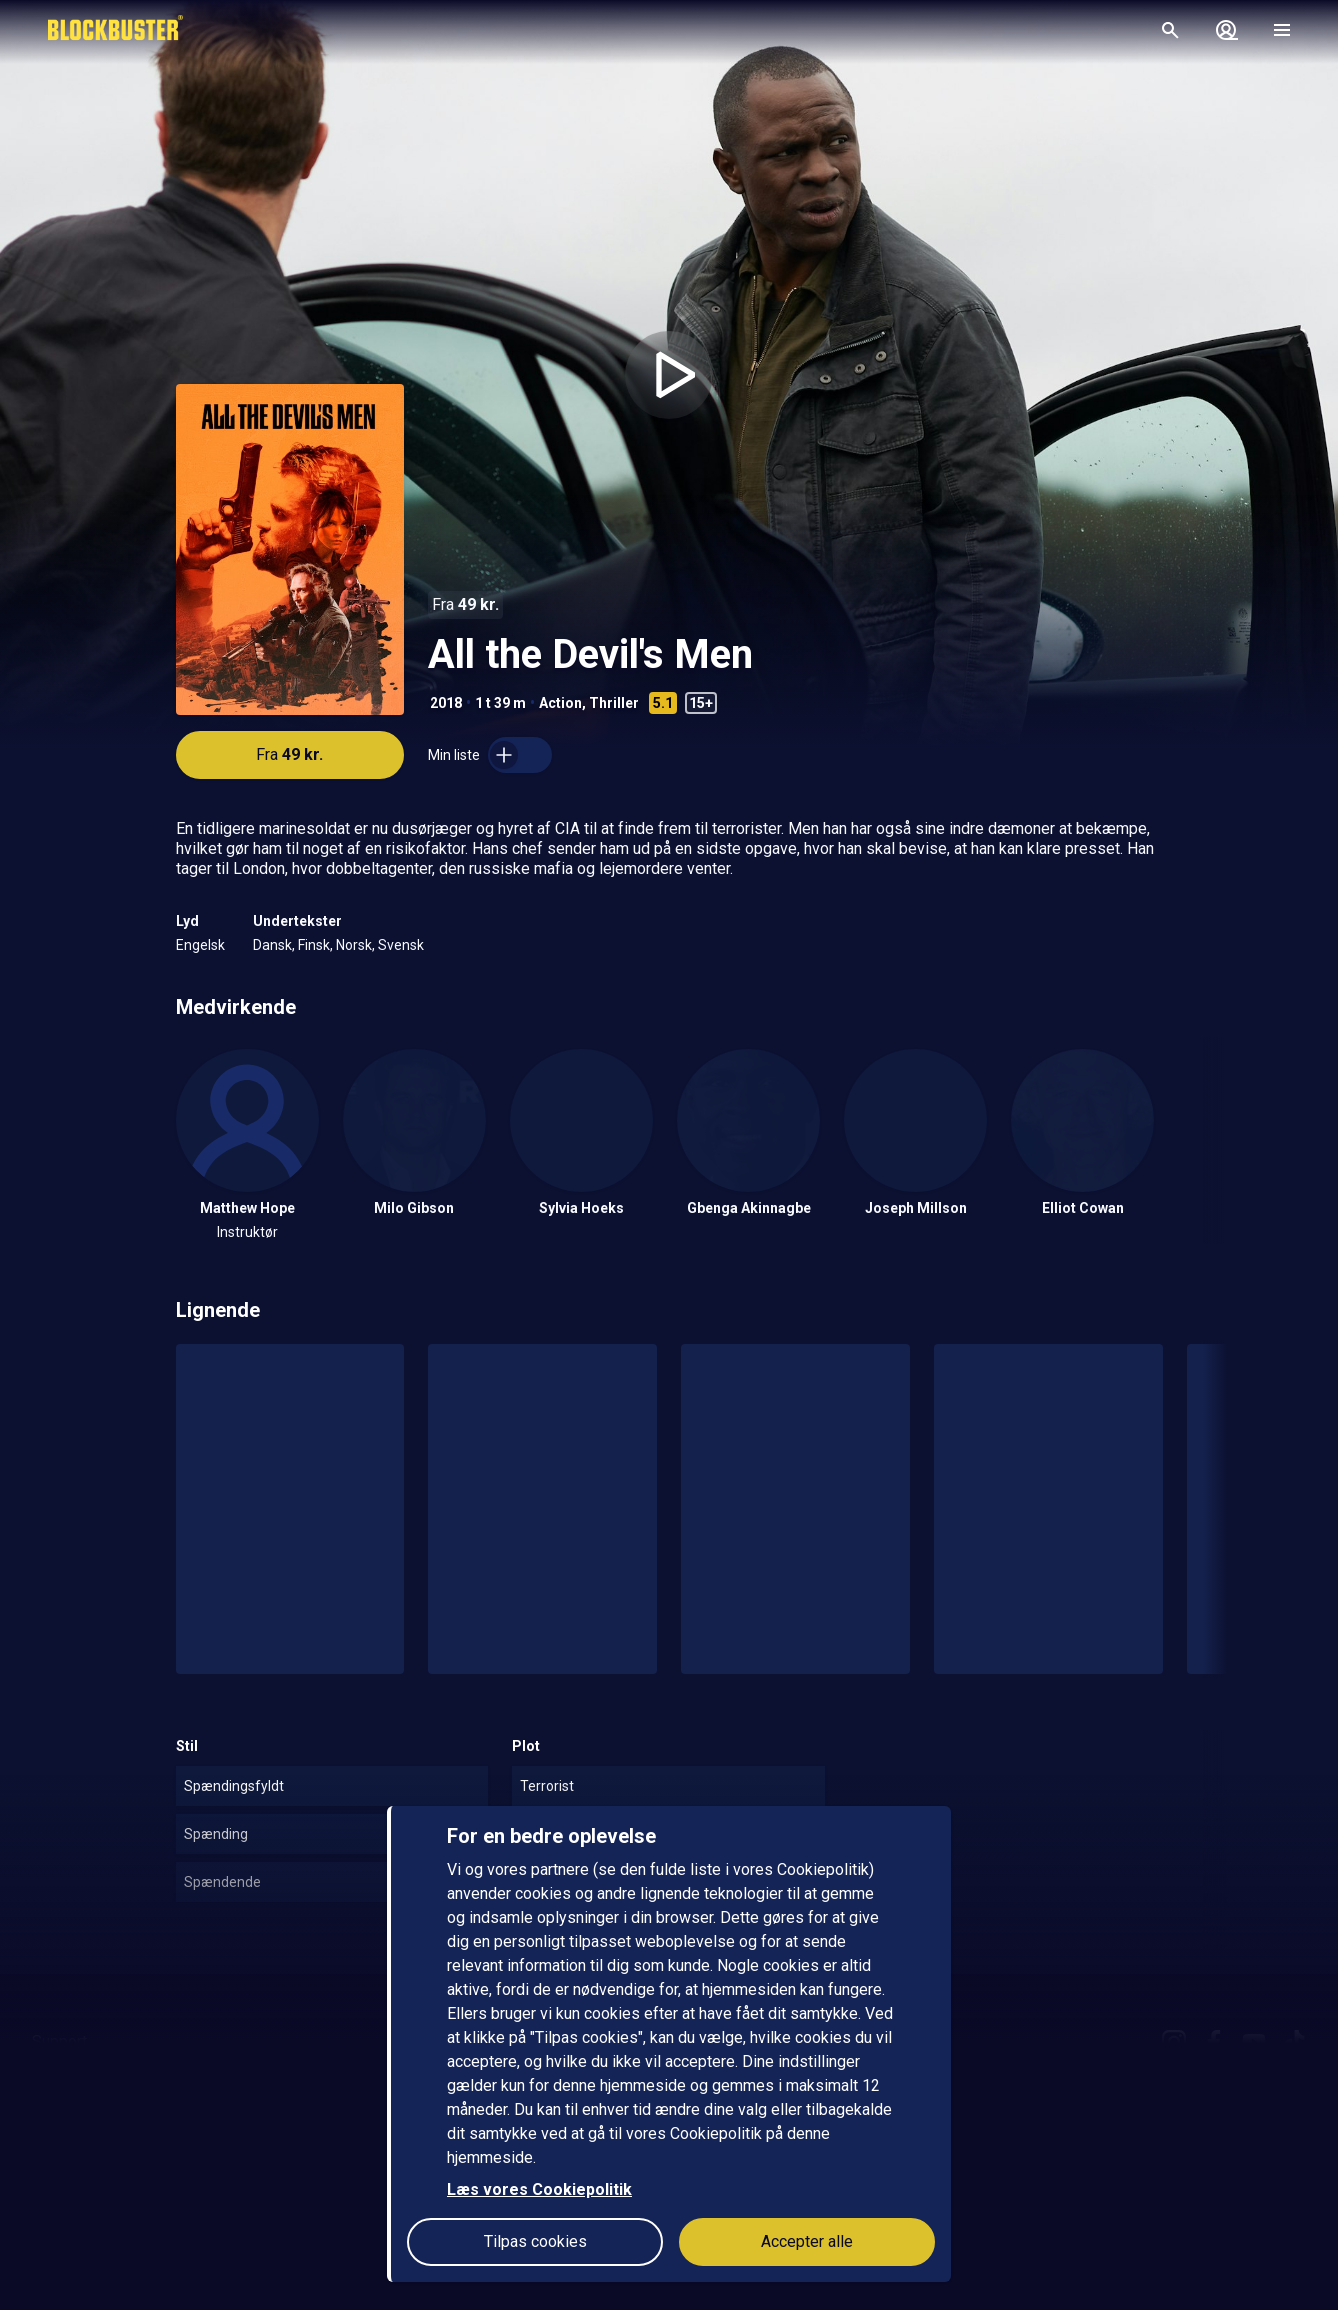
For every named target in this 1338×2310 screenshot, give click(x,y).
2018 (446, 703)
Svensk (401, 945)
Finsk (314, 945)
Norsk (354, 945)
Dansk (272, 945)
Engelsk (200, 945)
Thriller (614, 703)
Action (560, 703)
